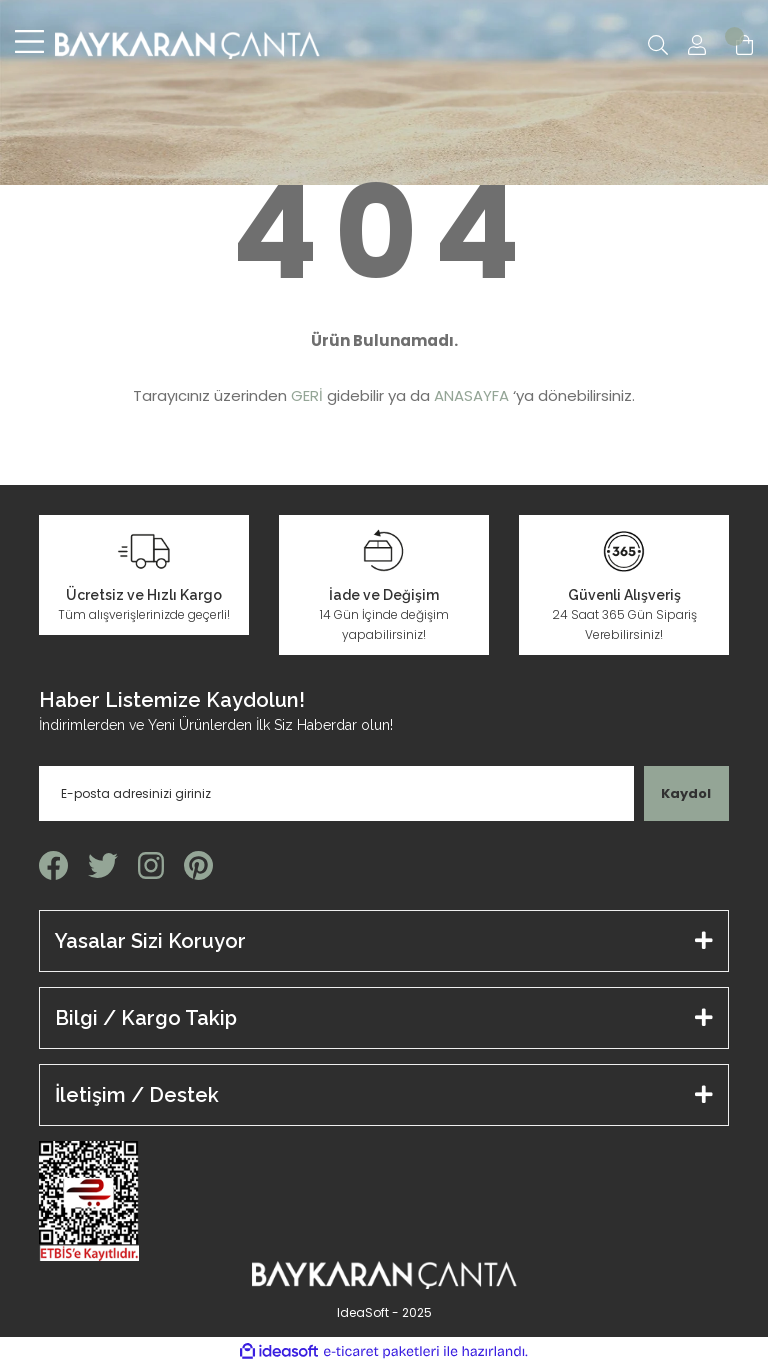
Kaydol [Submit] (686, 793)
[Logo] (187, 45)
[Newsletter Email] (336, 793)
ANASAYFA (471, 395)
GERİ (307, 395)
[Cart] (745, 45)
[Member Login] (697, 45)
